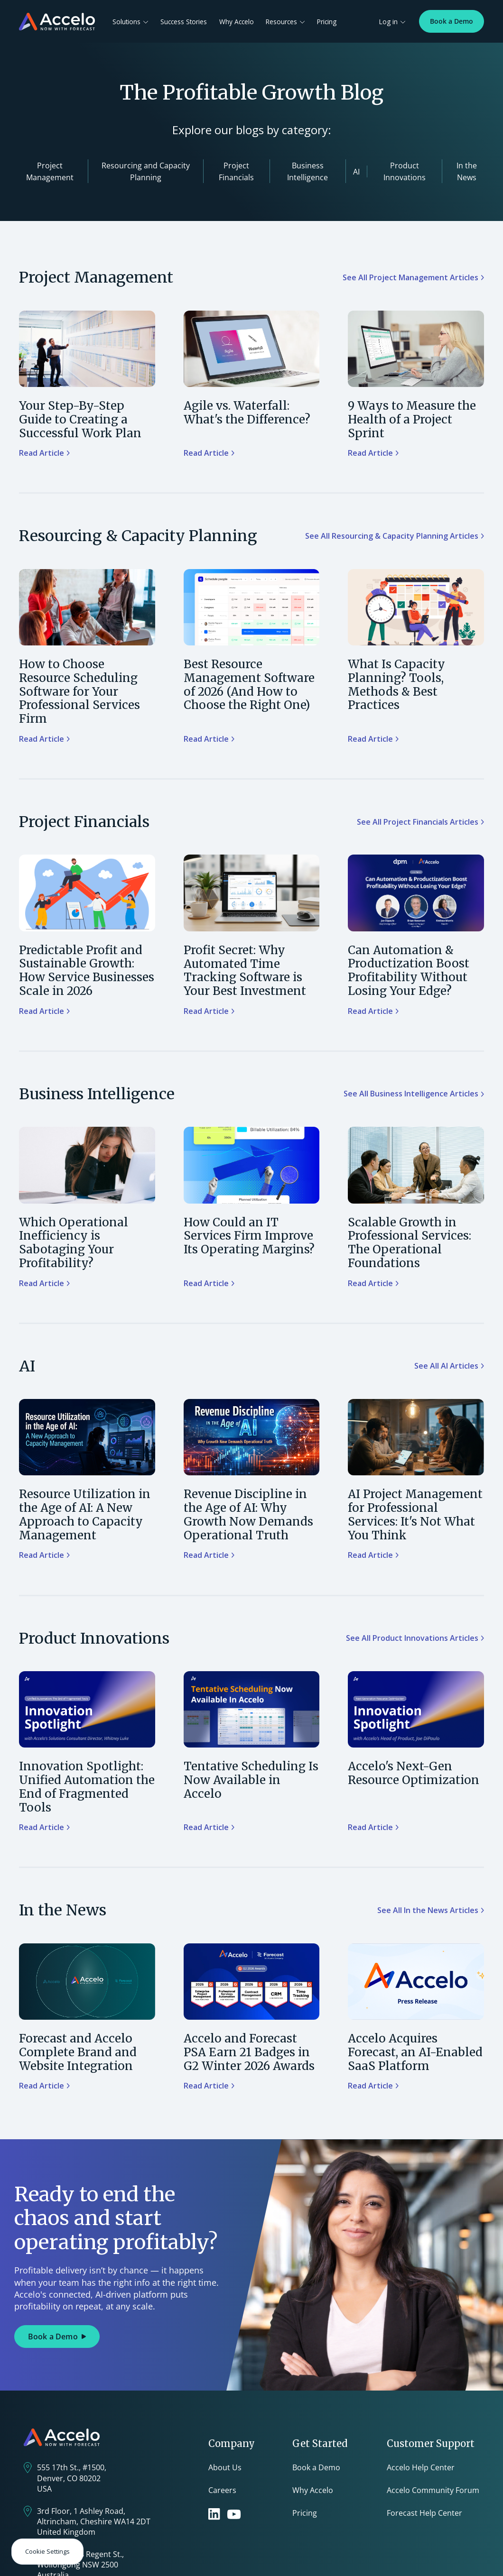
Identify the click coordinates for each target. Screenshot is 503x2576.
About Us (225, 2467)
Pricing (326, 21)
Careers (222, 2490)
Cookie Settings (47, 2551)
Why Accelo (236, 21)
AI (356, 171)
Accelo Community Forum (433, 2490)
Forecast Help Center (424, 2513)
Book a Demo (451, 21)
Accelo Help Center (421, 2467)
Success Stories (183, 21)
